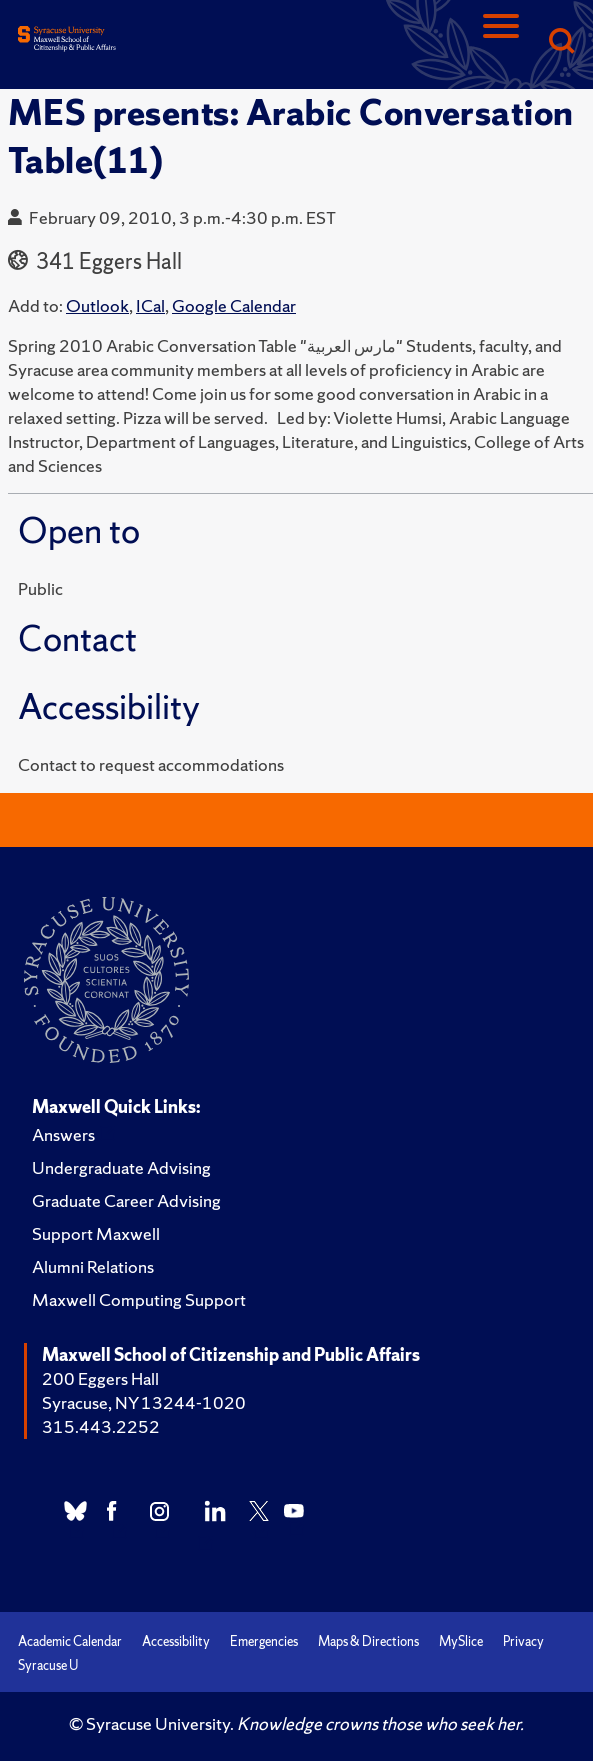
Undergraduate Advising (121, 1167)
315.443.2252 (101, 1426)
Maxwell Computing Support (139, 1299)
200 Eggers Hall (100, 1378)
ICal (150, 305)
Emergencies (264, 1641)
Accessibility (176, 1641)
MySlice (461, 1641)
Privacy (523, 1641)
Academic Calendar (70, 1641)
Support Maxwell (96, 1233)
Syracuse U (48, 1665)
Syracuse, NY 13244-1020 (144, 1402)
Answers (63, 1134)
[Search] (561, 42)
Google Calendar (234, 305)
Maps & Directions (368, 1641)
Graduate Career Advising (126, 1200)
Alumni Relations (93, 1266)
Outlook (97, 305)
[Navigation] (501, 42)
